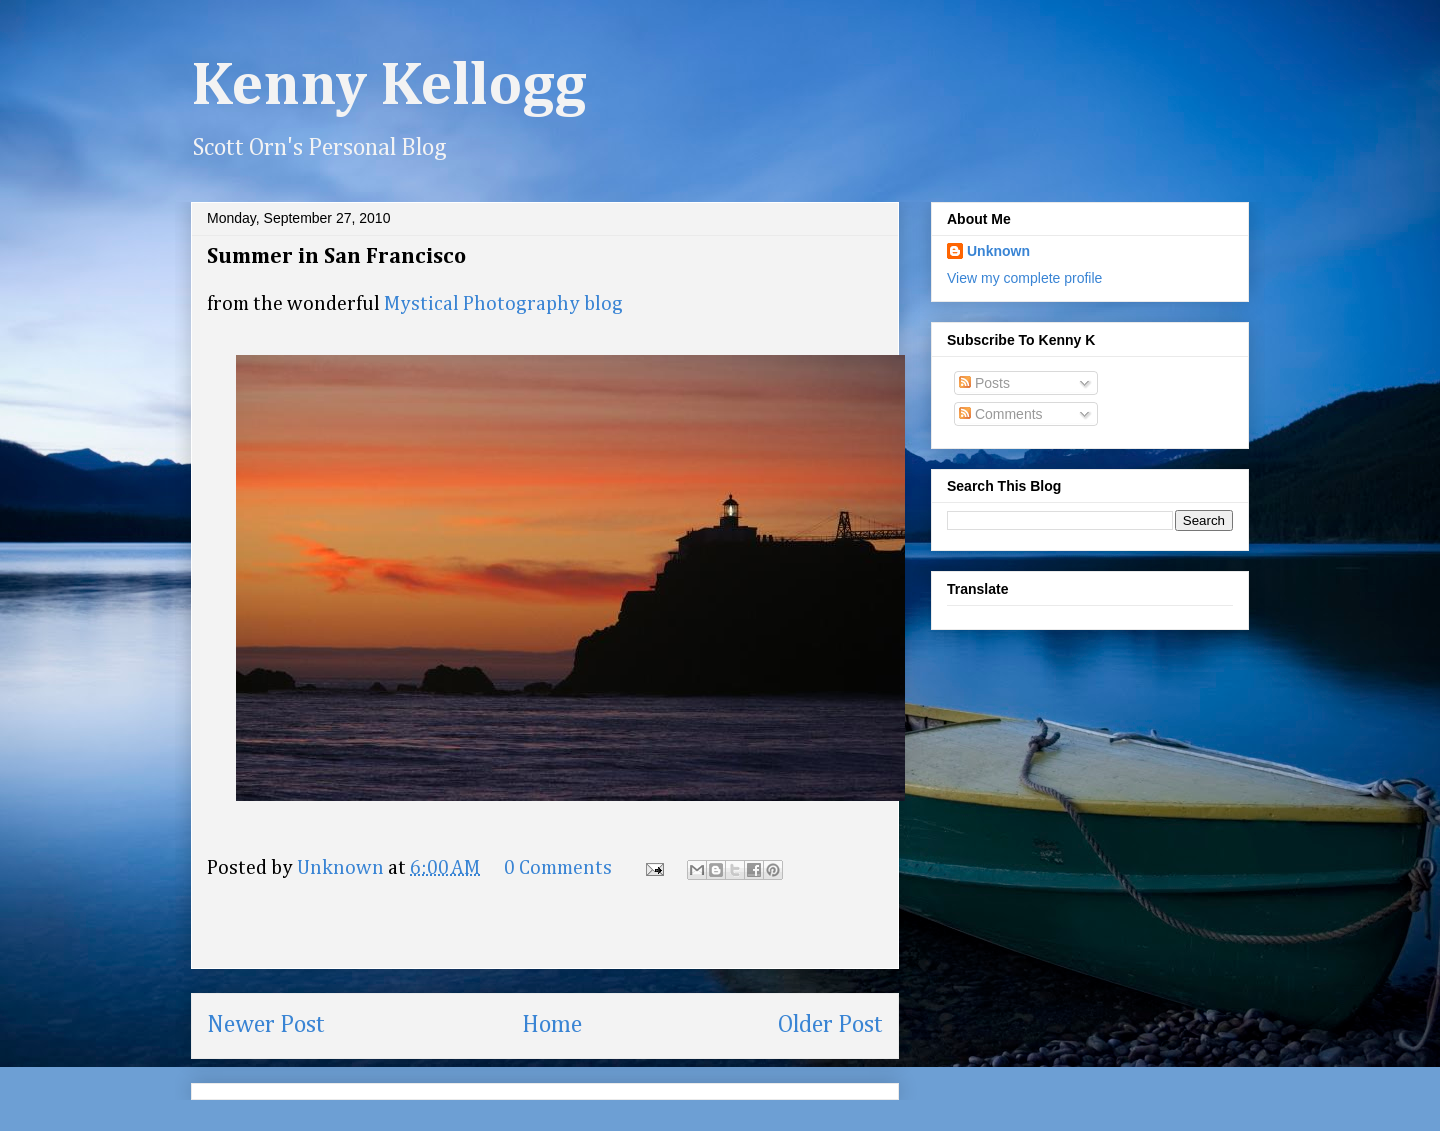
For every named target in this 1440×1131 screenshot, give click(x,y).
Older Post (830, 1025)
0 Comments (558, 868)
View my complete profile (1024, 278)
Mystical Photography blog (503, 304)
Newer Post (266, 1025)
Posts (984, 383)
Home (552, 1025)
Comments (1001, 414)
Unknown (998, 251)
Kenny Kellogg (389, 87)
